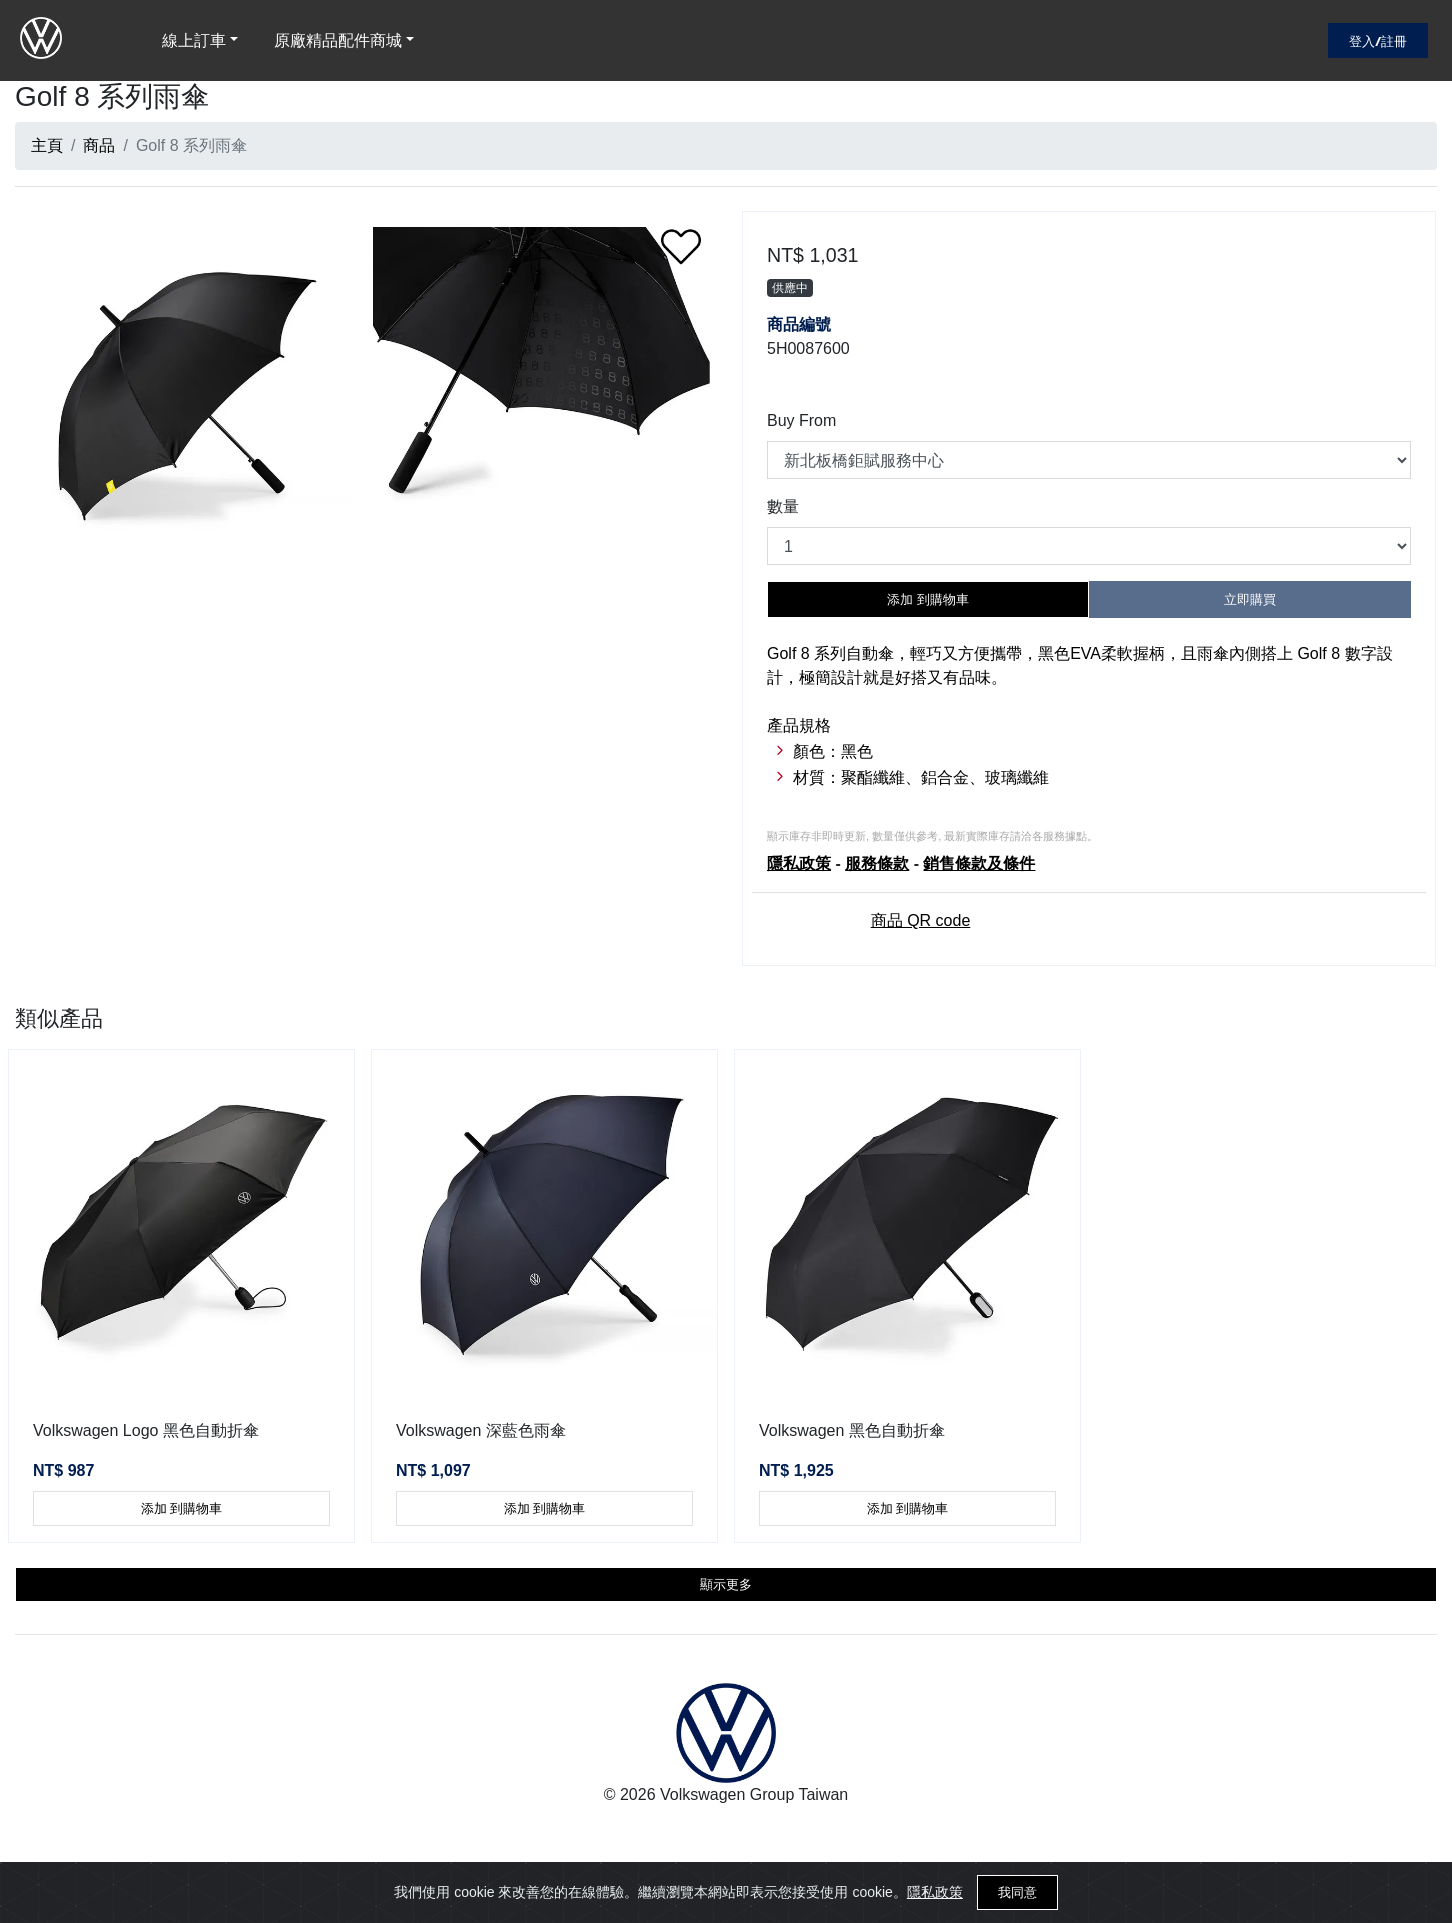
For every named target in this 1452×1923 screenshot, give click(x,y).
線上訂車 (194, 40)
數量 (783, 506)
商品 (99, 145)
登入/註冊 (1378, 40)
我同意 (1017, 1892)
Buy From (801, 420)
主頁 (47, 145)
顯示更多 (726, 1584)
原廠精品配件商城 (338, 40)
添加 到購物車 (928, 599)
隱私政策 (935, 1892)
